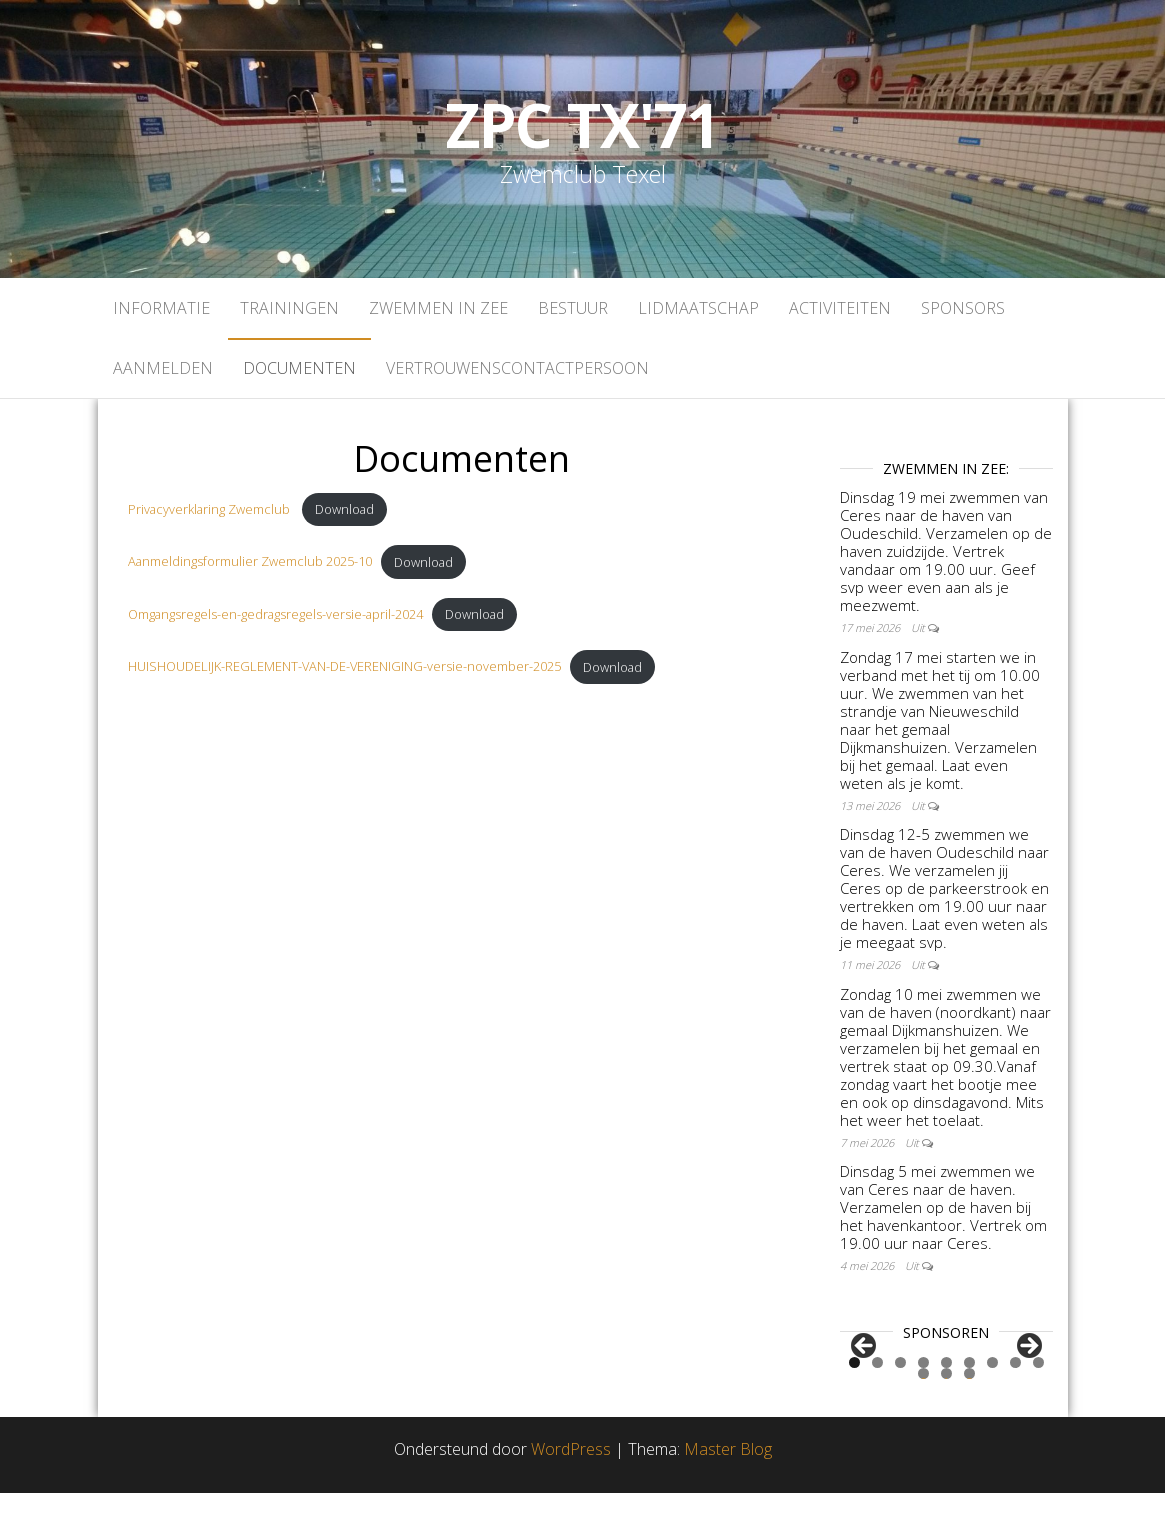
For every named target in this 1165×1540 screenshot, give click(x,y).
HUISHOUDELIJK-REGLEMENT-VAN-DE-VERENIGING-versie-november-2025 (344, 667)
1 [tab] (854, 1410)
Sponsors (963, 308)
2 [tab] (877, 1410)
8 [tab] (1015, 1410)
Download (344, 509)
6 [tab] (969, 1410)
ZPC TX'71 (582, 125)
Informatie (161, 308)
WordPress (571, 1497)
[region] (946, 1376)
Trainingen (289, 308)
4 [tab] (923, 1410)
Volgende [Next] (1028, 1371)
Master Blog (728, 1497)
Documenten (299, 368)
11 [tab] (947, 1421)
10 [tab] (924, 1421)
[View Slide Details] (892, 1376)
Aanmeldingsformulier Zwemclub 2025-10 (250, 562)
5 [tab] (946, 1410)
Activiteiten (840, 308)
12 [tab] (970, 1421)
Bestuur (573, 308)
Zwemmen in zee (438, 308)
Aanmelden (163, 368)
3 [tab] (900, 1410)
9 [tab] (1038, 1410)
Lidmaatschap (698, 308)
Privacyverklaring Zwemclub (210, 509)
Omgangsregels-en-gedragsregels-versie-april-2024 (275, 614)
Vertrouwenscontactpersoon (517, 368)
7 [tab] (992, 1410)
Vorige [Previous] (865, 1371)
